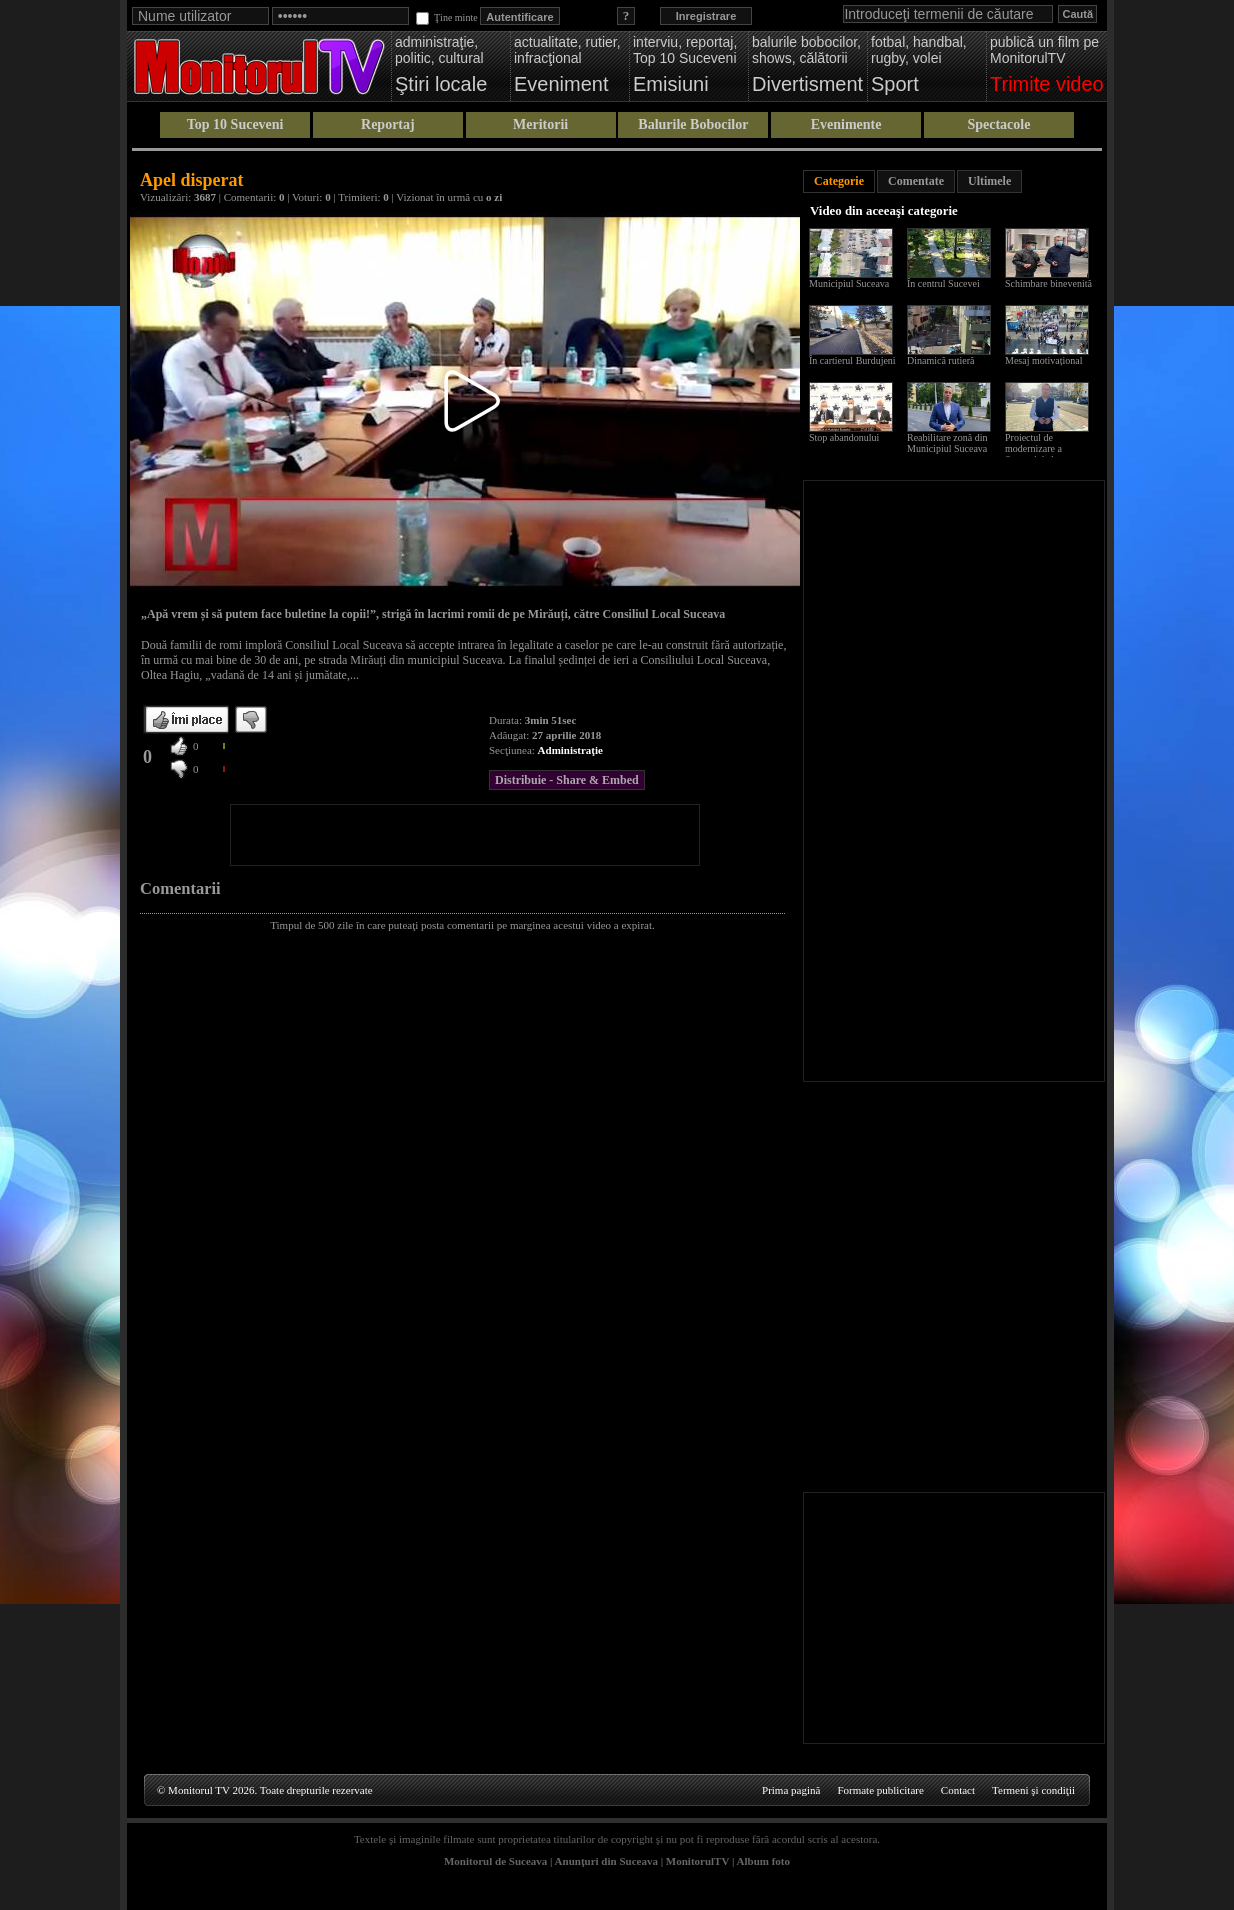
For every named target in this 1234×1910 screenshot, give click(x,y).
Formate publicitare (880, 1790)
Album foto (763, 1861)
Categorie (839, 181)
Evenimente (846, 124)
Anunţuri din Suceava (606, 1861)
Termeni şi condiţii (1033, 1790)
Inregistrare (706, 16)
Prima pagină (791, 1790)
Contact (958, 1790)
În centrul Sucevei (943, 283)
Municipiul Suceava (849, 283)
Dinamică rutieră (940, 360)
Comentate (916, 181)
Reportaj (388, 124)
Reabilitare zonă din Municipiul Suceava (947, 443)
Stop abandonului (844, 437)
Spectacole (998, 124)
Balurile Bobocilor (693, 124)
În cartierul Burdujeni (852, 360)
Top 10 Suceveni (235, 124)
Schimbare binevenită (1048, 283)
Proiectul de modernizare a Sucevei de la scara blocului (1043, 454)
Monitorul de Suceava (495, 1861)
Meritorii (540, 124)
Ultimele (989, 181)
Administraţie (570, 750)
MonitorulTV (697, 1861)
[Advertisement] (465, 835)
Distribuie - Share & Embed (567, 780)
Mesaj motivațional (1044, 360)
